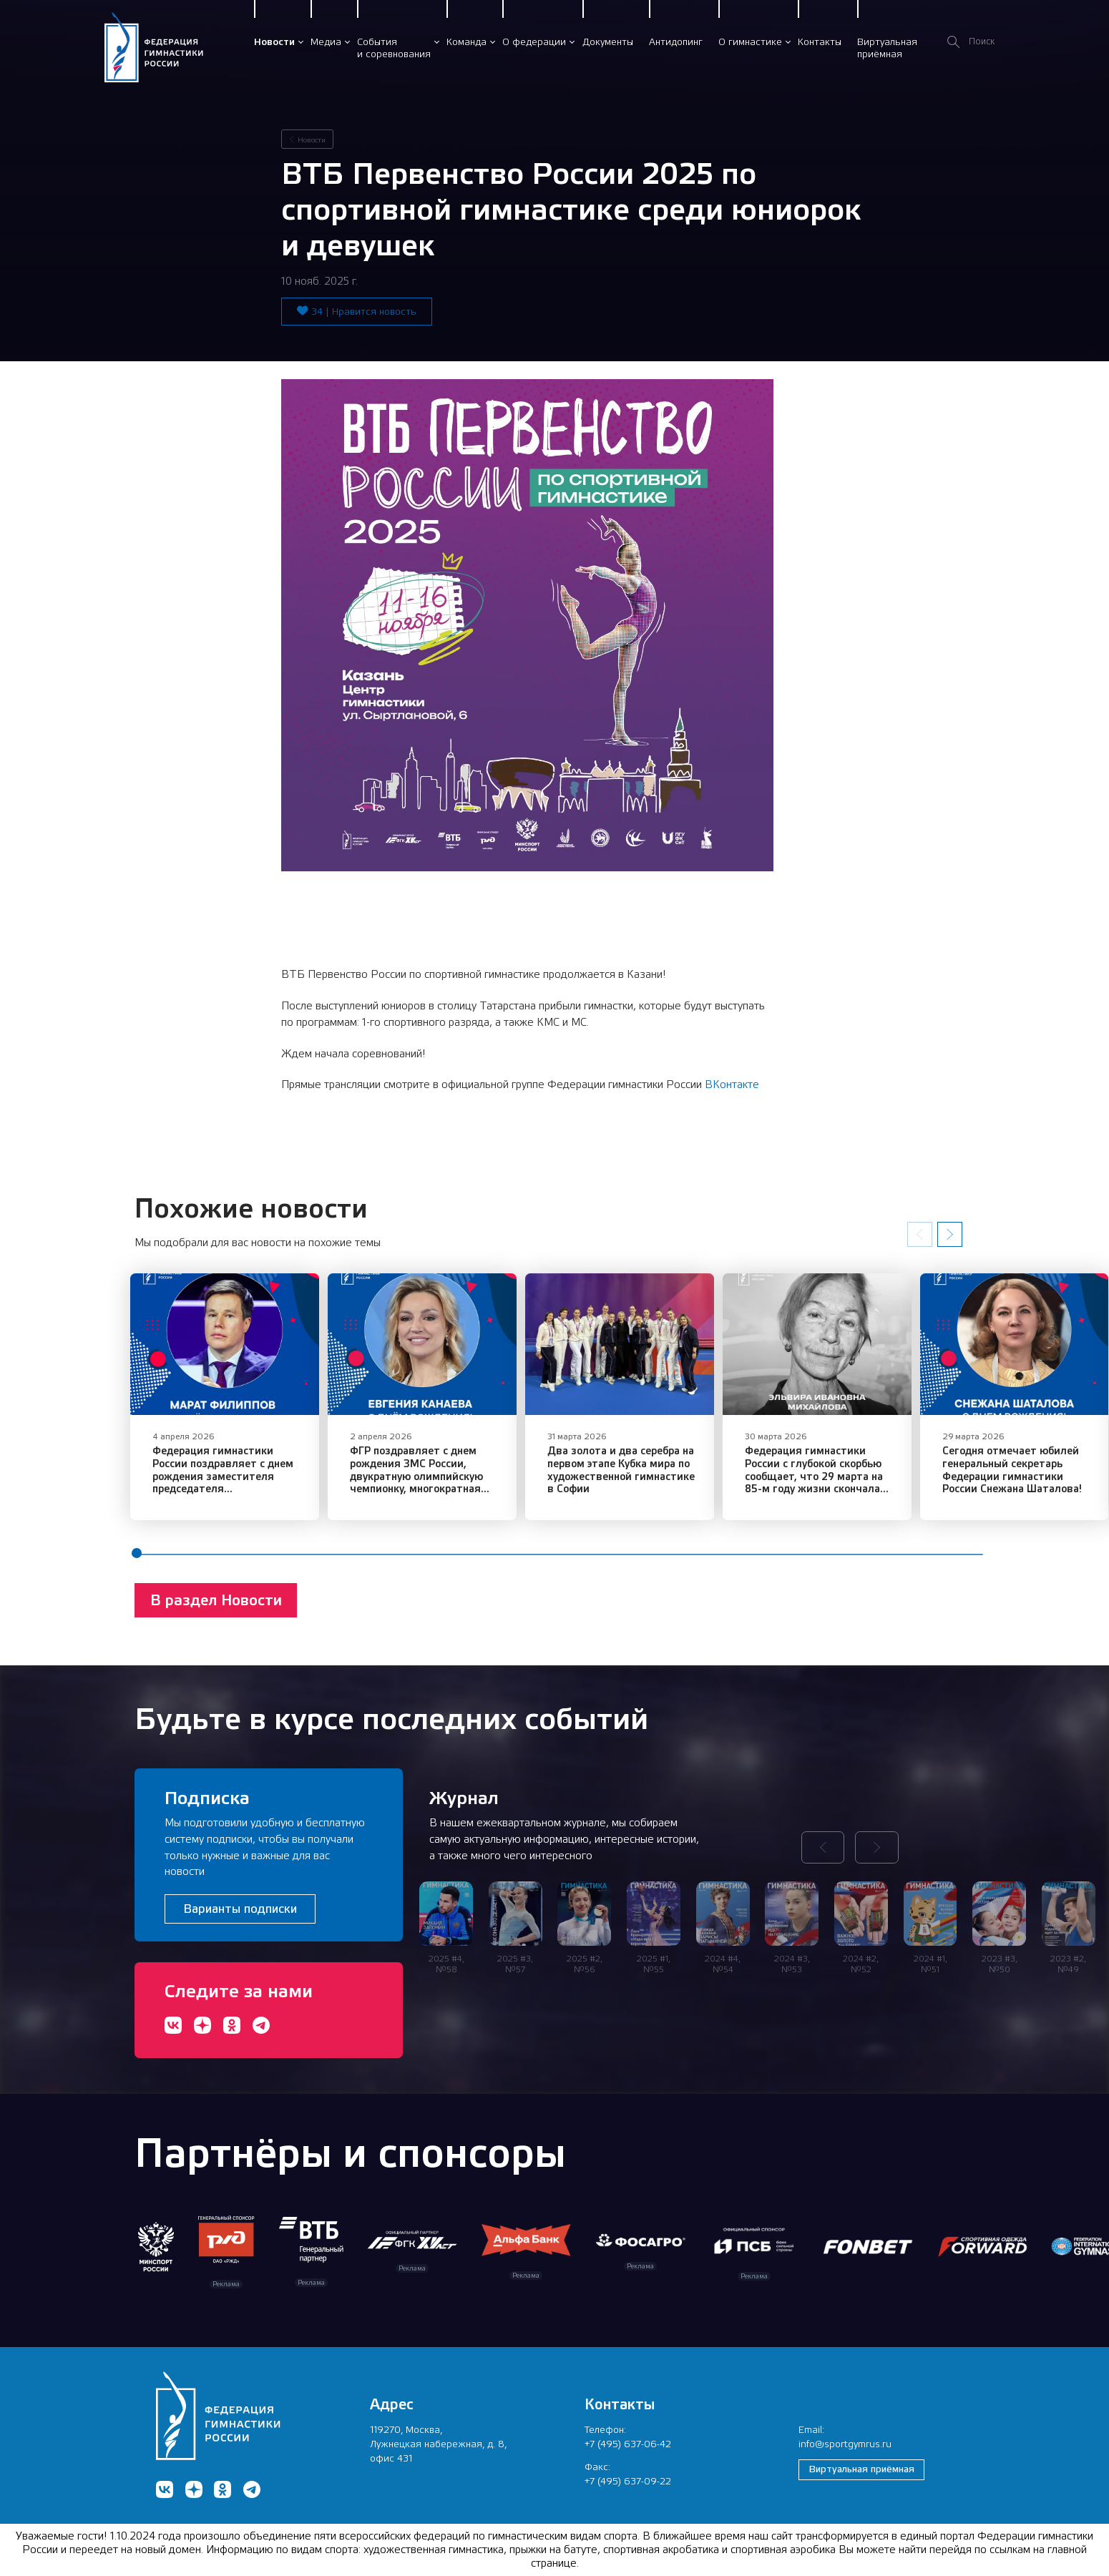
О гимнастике (750, 41)
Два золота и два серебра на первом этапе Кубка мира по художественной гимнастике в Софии (658, 1482)
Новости (274, 41)
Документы (607, 41)
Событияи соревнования (394, 47)
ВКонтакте (732, 1084)
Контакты (819, 41)
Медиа (326, 41)
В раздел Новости (216, 1612)
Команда (466, 41)
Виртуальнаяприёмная (887, 47)
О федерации (534, 41)
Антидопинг (676, 41)
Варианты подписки (240, 1908)
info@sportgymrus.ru (844, 2443)
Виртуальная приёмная (861, 2469)
